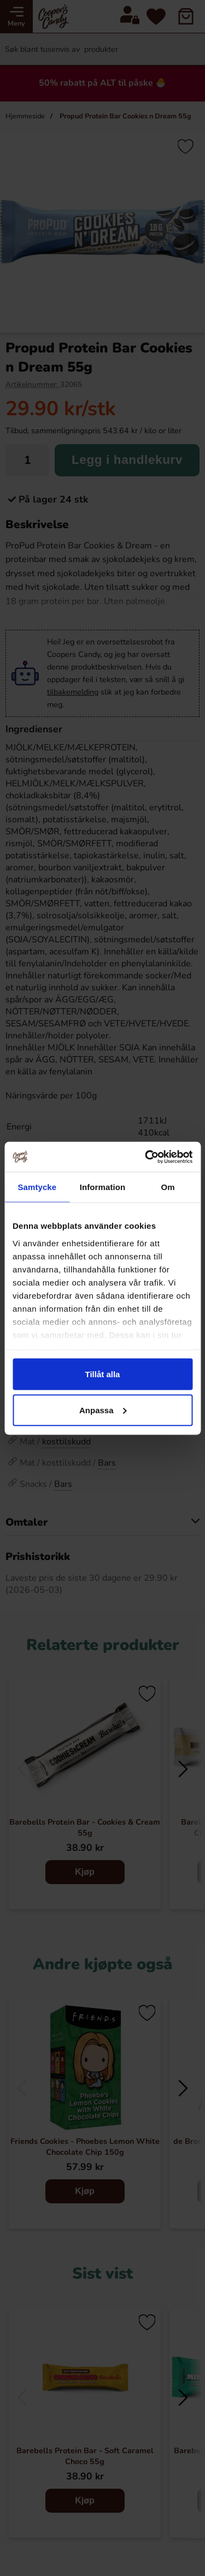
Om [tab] (168, 1187)
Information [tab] (103, 1187)
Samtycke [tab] (36, 1187)
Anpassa (103, 1409)
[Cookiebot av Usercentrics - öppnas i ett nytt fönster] (145, 1157)
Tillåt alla (102, 1374)
